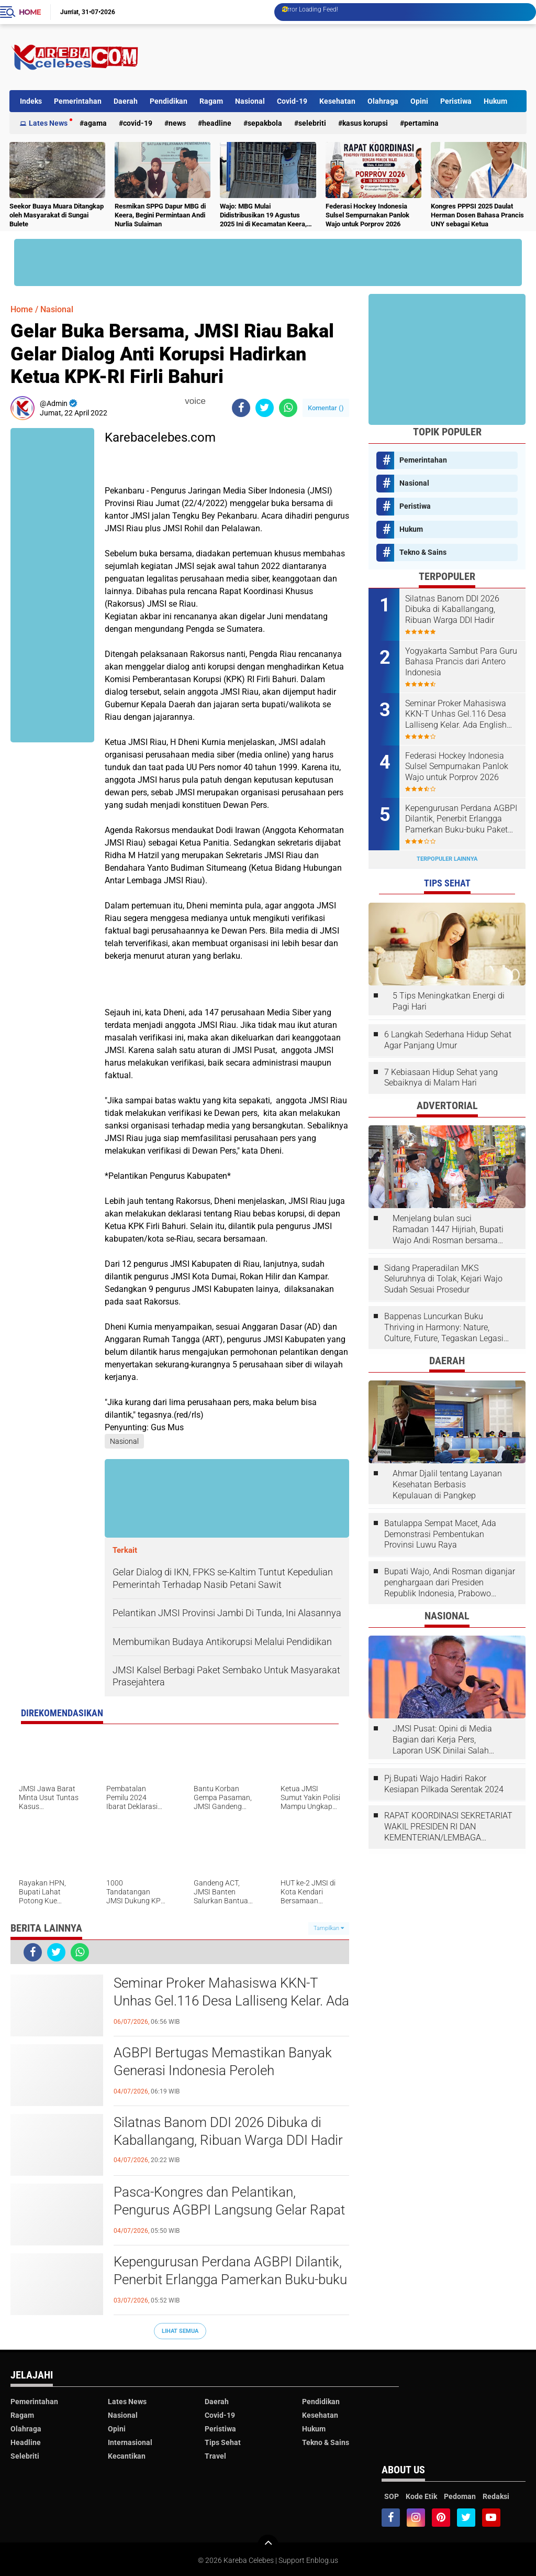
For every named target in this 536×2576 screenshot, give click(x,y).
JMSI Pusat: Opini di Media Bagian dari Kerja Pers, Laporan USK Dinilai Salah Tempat (442, 1740)
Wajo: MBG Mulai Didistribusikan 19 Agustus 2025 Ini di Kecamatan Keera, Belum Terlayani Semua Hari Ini (267, 215)
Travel (215, 2456)
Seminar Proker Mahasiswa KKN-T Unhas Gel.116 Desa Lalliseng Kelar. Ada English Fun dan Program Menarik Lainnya (231, 2001)
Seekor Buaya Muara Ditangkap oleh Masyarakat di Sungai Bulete (56, 215)
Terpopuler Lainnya (447, 859)
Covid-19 (292, 101)
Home (30, 12)
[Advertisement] (336, 57)
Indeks (31, 101)
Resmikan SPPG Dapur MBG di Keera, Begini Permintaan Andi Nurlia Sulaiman (160, 215)
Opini (419, 101)
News (177, 123)
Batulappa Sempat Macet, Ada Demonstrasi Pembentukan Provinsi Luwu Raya (440, 1534)
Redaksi (496, 2496)
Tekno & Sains (422, 552)
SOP (391, 2496)
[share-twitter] (264, 408)
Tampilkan (329, 1928)
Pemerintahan (78, 101)
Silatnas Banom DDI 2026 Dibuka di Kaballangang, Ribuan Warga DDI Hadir (228, 2131)
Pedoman (460, 2496)
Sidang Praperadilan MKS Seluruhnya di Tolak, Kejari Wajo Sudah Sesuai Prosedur (443, 1279)
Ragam (211, 101)
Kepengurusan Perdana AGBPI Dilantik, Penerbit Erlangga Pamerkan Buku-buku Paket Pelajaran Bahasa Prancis (230, 2279)
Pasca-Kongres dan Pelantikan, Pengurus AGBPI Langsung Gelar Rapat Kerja (229, 2209)
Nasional (250, 101)
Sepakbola (265, 123)
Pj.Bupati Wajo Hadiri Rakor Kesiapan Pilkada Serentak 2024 (444, 1783)
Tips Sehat (223, 2442)
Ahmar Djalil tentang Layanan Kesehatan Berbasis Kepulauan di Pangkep (447, 1484)
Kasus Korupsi (365, 123)
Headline (216, 123)
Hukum (495, 101)
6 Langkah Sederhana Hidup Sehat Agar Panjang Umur (447, 1039)
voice (194, 401)
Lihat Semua (180, 2331)
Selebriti (312, 123)
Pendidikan (168, 101)
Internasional (130, 2442)
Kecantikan (127, 2456)
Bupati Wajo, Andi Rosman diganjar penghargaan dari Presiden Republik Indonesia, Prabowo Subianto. (449, 1582)
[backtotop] (268, 2545)
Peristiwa (456, 101)
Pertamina (421, 123)
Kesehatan (337, 101)
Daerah (126, 101)
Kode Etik (421, 2496)
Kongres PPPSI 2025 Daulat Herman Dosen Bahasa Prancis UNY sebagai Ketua (477, 215)
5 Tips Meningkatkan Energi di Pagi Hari (449, 1001)
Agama (95, 123)
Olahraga (382, 101)
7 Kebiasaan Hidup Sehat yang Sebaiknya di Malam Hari (441, 1077)
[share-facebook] (241, 408)
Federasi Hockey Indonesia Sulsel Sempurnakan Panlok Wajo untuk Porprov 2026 (367, 215)
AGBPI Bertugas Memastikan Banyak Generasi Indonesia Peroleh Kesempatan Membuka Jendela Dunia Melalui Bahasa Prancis (225, 2071)
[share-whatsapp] (288, 408)
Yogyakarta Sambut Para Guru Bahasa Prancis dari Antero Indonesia (461, 662)
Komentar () (326, 408)
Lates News (48, 123)
